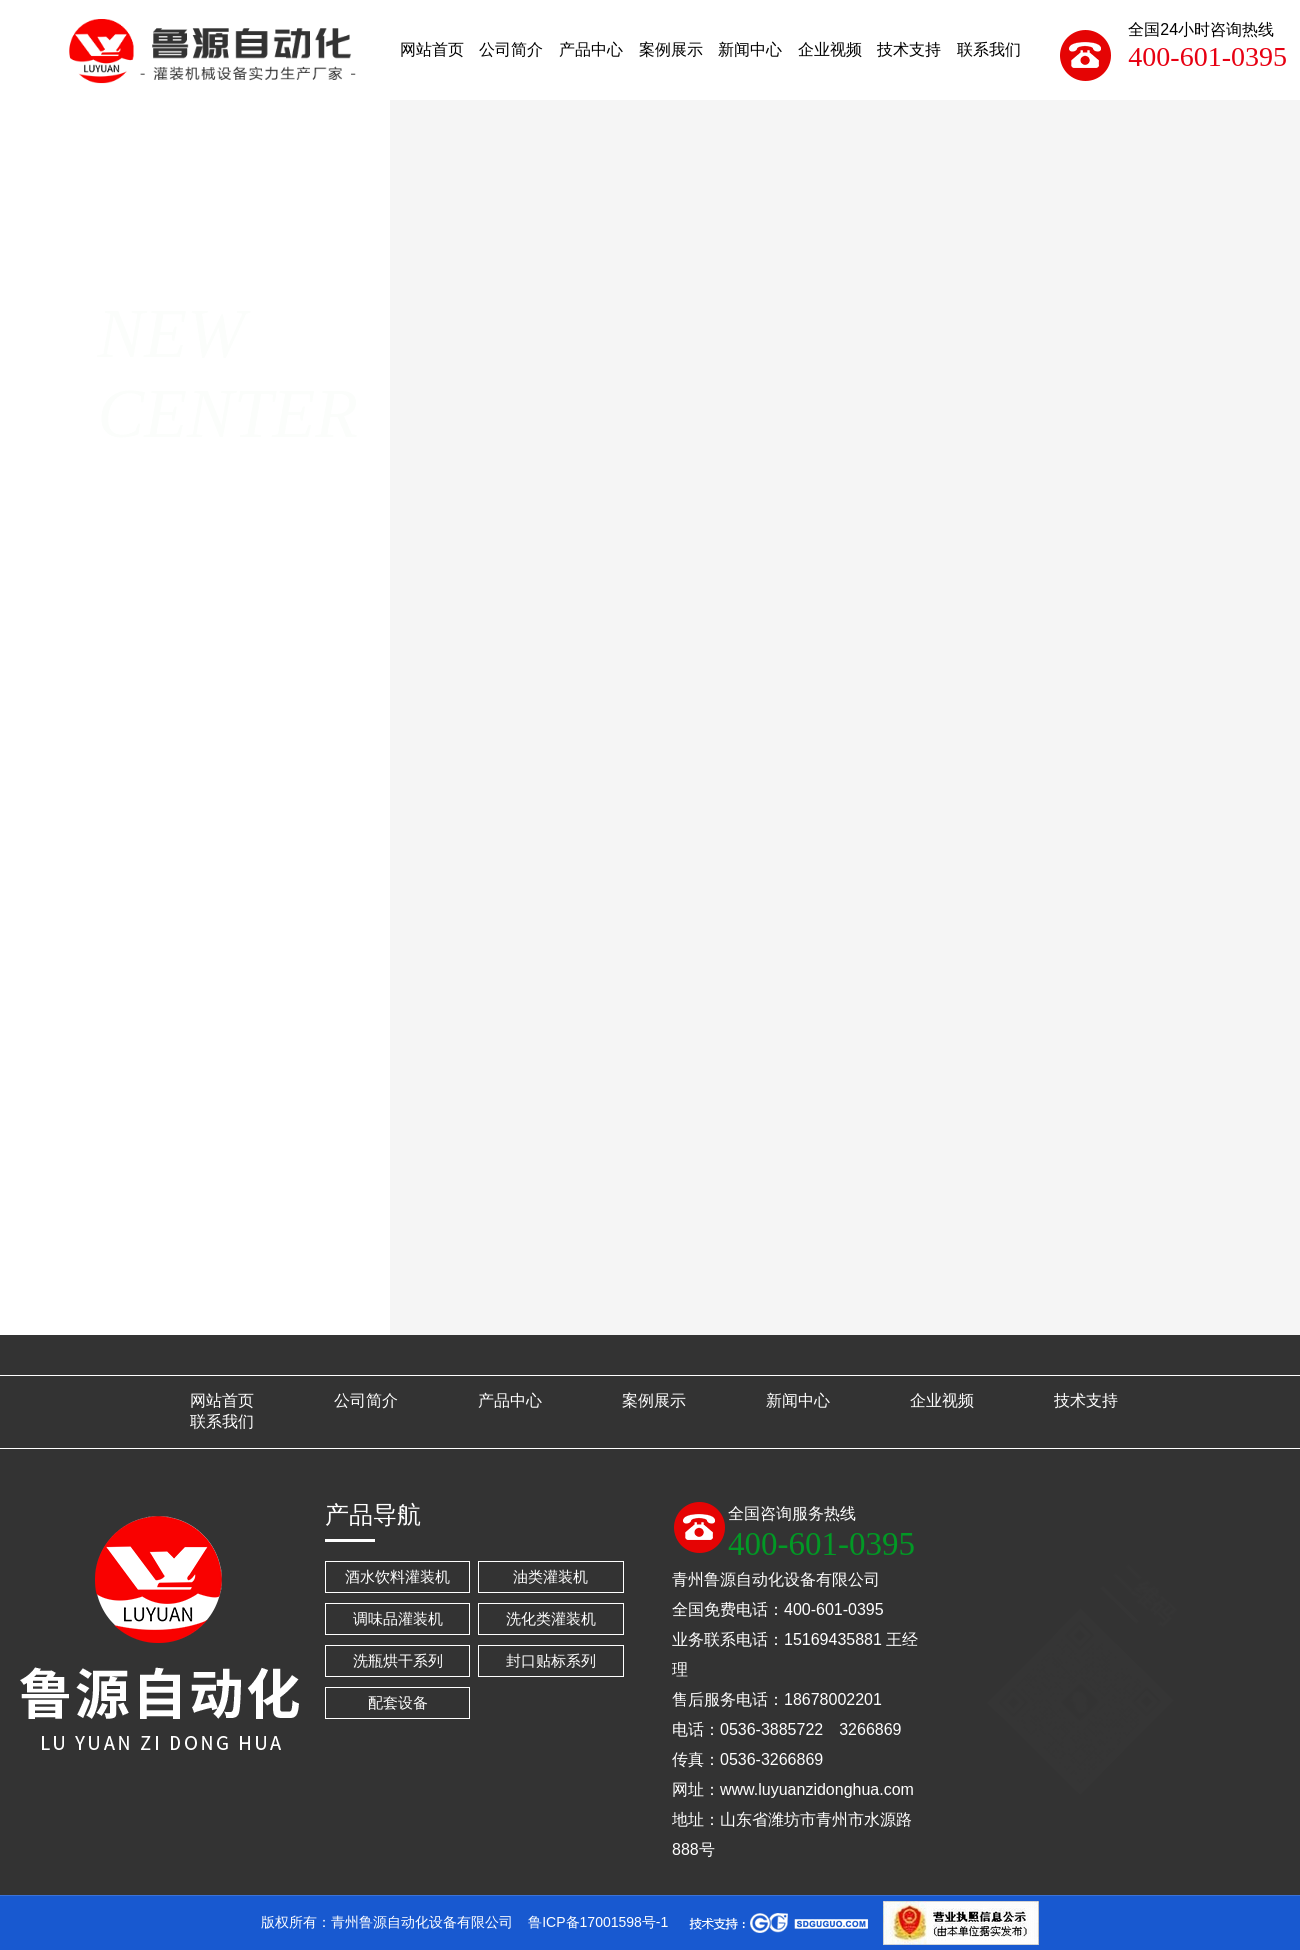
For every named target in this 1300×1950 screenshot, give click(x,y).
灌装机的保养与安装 (764, 1318)
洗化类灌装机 (551, 1618)
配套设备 (398, 1702)
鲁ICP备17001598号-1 (598, 1922)
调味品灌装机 (398, 1618)
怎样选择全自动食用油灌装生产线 (926, 1318)
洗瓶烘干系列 (398, 1660)
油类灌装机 (550, 1576)
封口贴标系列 (551, 1660)
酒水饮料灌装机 (397, 1576)
